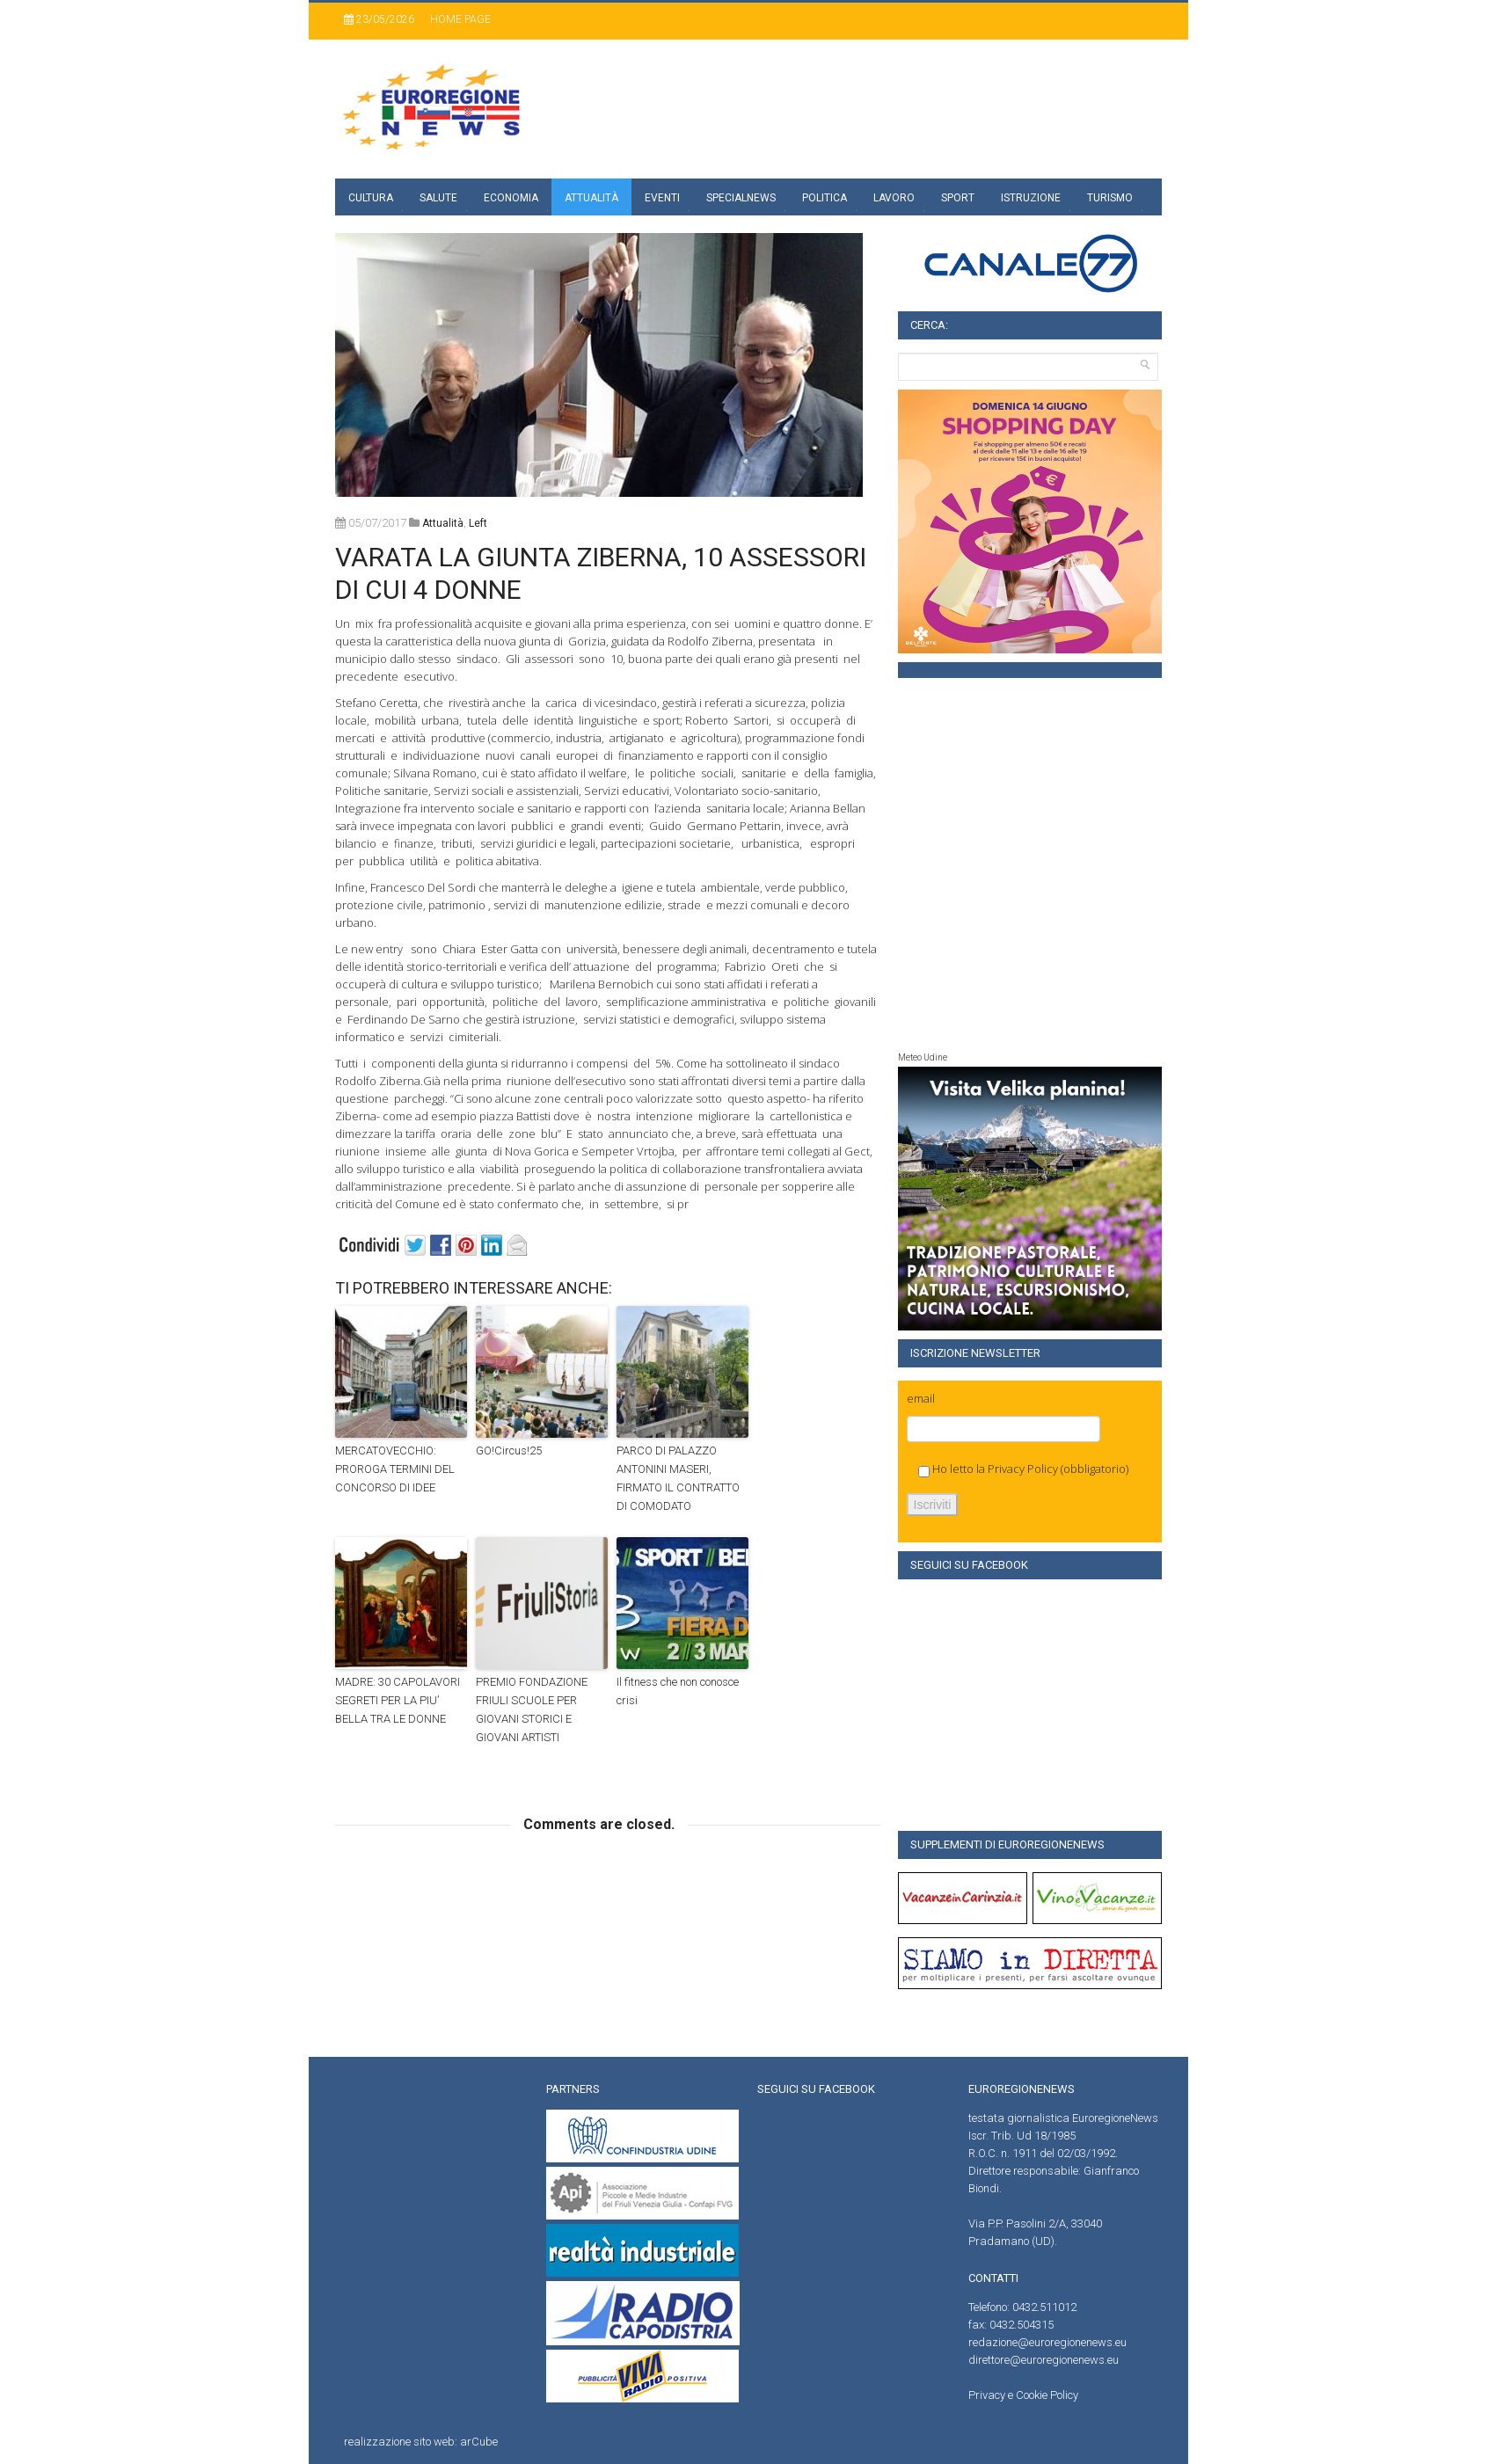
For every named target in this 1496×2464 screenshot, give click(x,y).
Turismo (1110, 198)
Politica (824, 198)
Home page (460, 19)
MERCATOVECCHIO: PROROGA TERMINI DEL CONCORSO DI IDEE (395, 1469)
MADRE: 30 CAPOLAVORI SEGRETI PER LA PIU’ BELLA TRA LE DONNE (397, 1700)
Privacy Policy (1023, 1468)
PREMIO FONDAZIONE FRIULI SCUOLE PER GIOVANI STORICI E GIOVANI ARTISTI (531, 1709)
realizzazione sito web (399, 2441)
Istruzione (1031, 198)
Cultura (370, 198)
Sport (957, 198)
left (478, 523)
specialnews (741, 198)
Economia (511, 198)
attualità (442, 523)
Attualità (591, 198)
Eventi (662, 198)
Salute (438, 198)
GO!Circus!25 (509, 1450)
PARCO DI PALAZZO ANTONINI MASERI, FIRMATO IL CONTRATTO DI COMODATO (678, 1478)
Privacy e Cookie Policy (1023, 2395)
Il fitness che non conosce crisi (678, 1691)
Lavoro (894, 198)
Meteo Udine (922, 1057)
